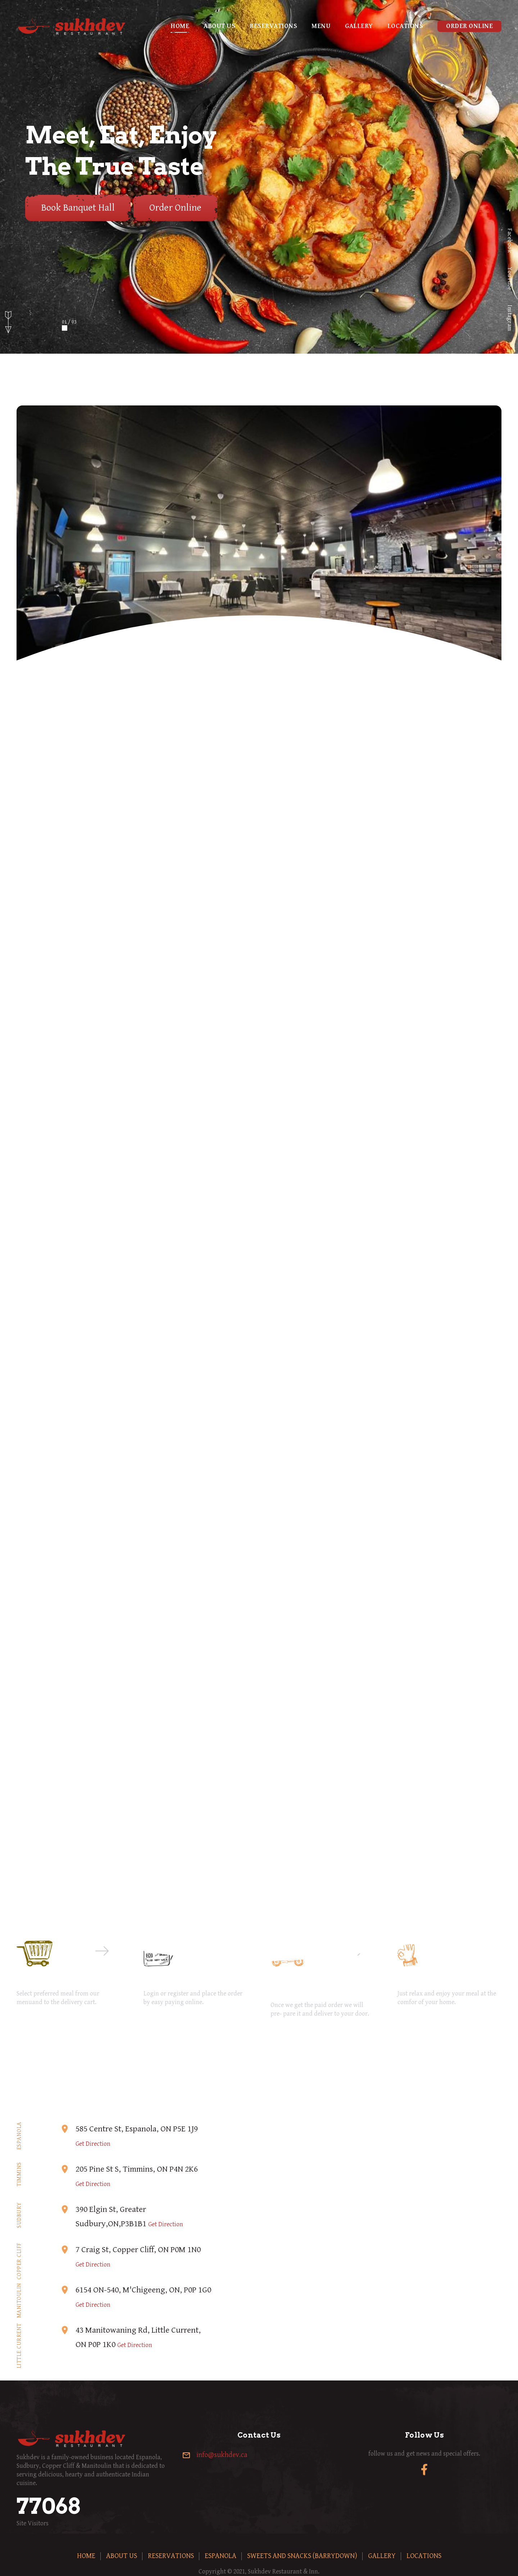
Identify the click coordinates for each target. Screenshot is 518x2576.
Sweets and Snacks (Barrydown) (302, 2556)
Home (180, 26)
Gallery (359, 26)
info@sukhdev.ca (221, 2455)
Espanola (220, 2556)
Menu (321, 26)
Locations (405, 26)
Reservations (273, 26)
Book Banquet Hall (78, 207)
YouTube (509, 278)
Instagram (509, 318)
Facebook (509, 240)
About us (219, 26)
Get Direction (93, 2144)
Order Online (469, 26)
